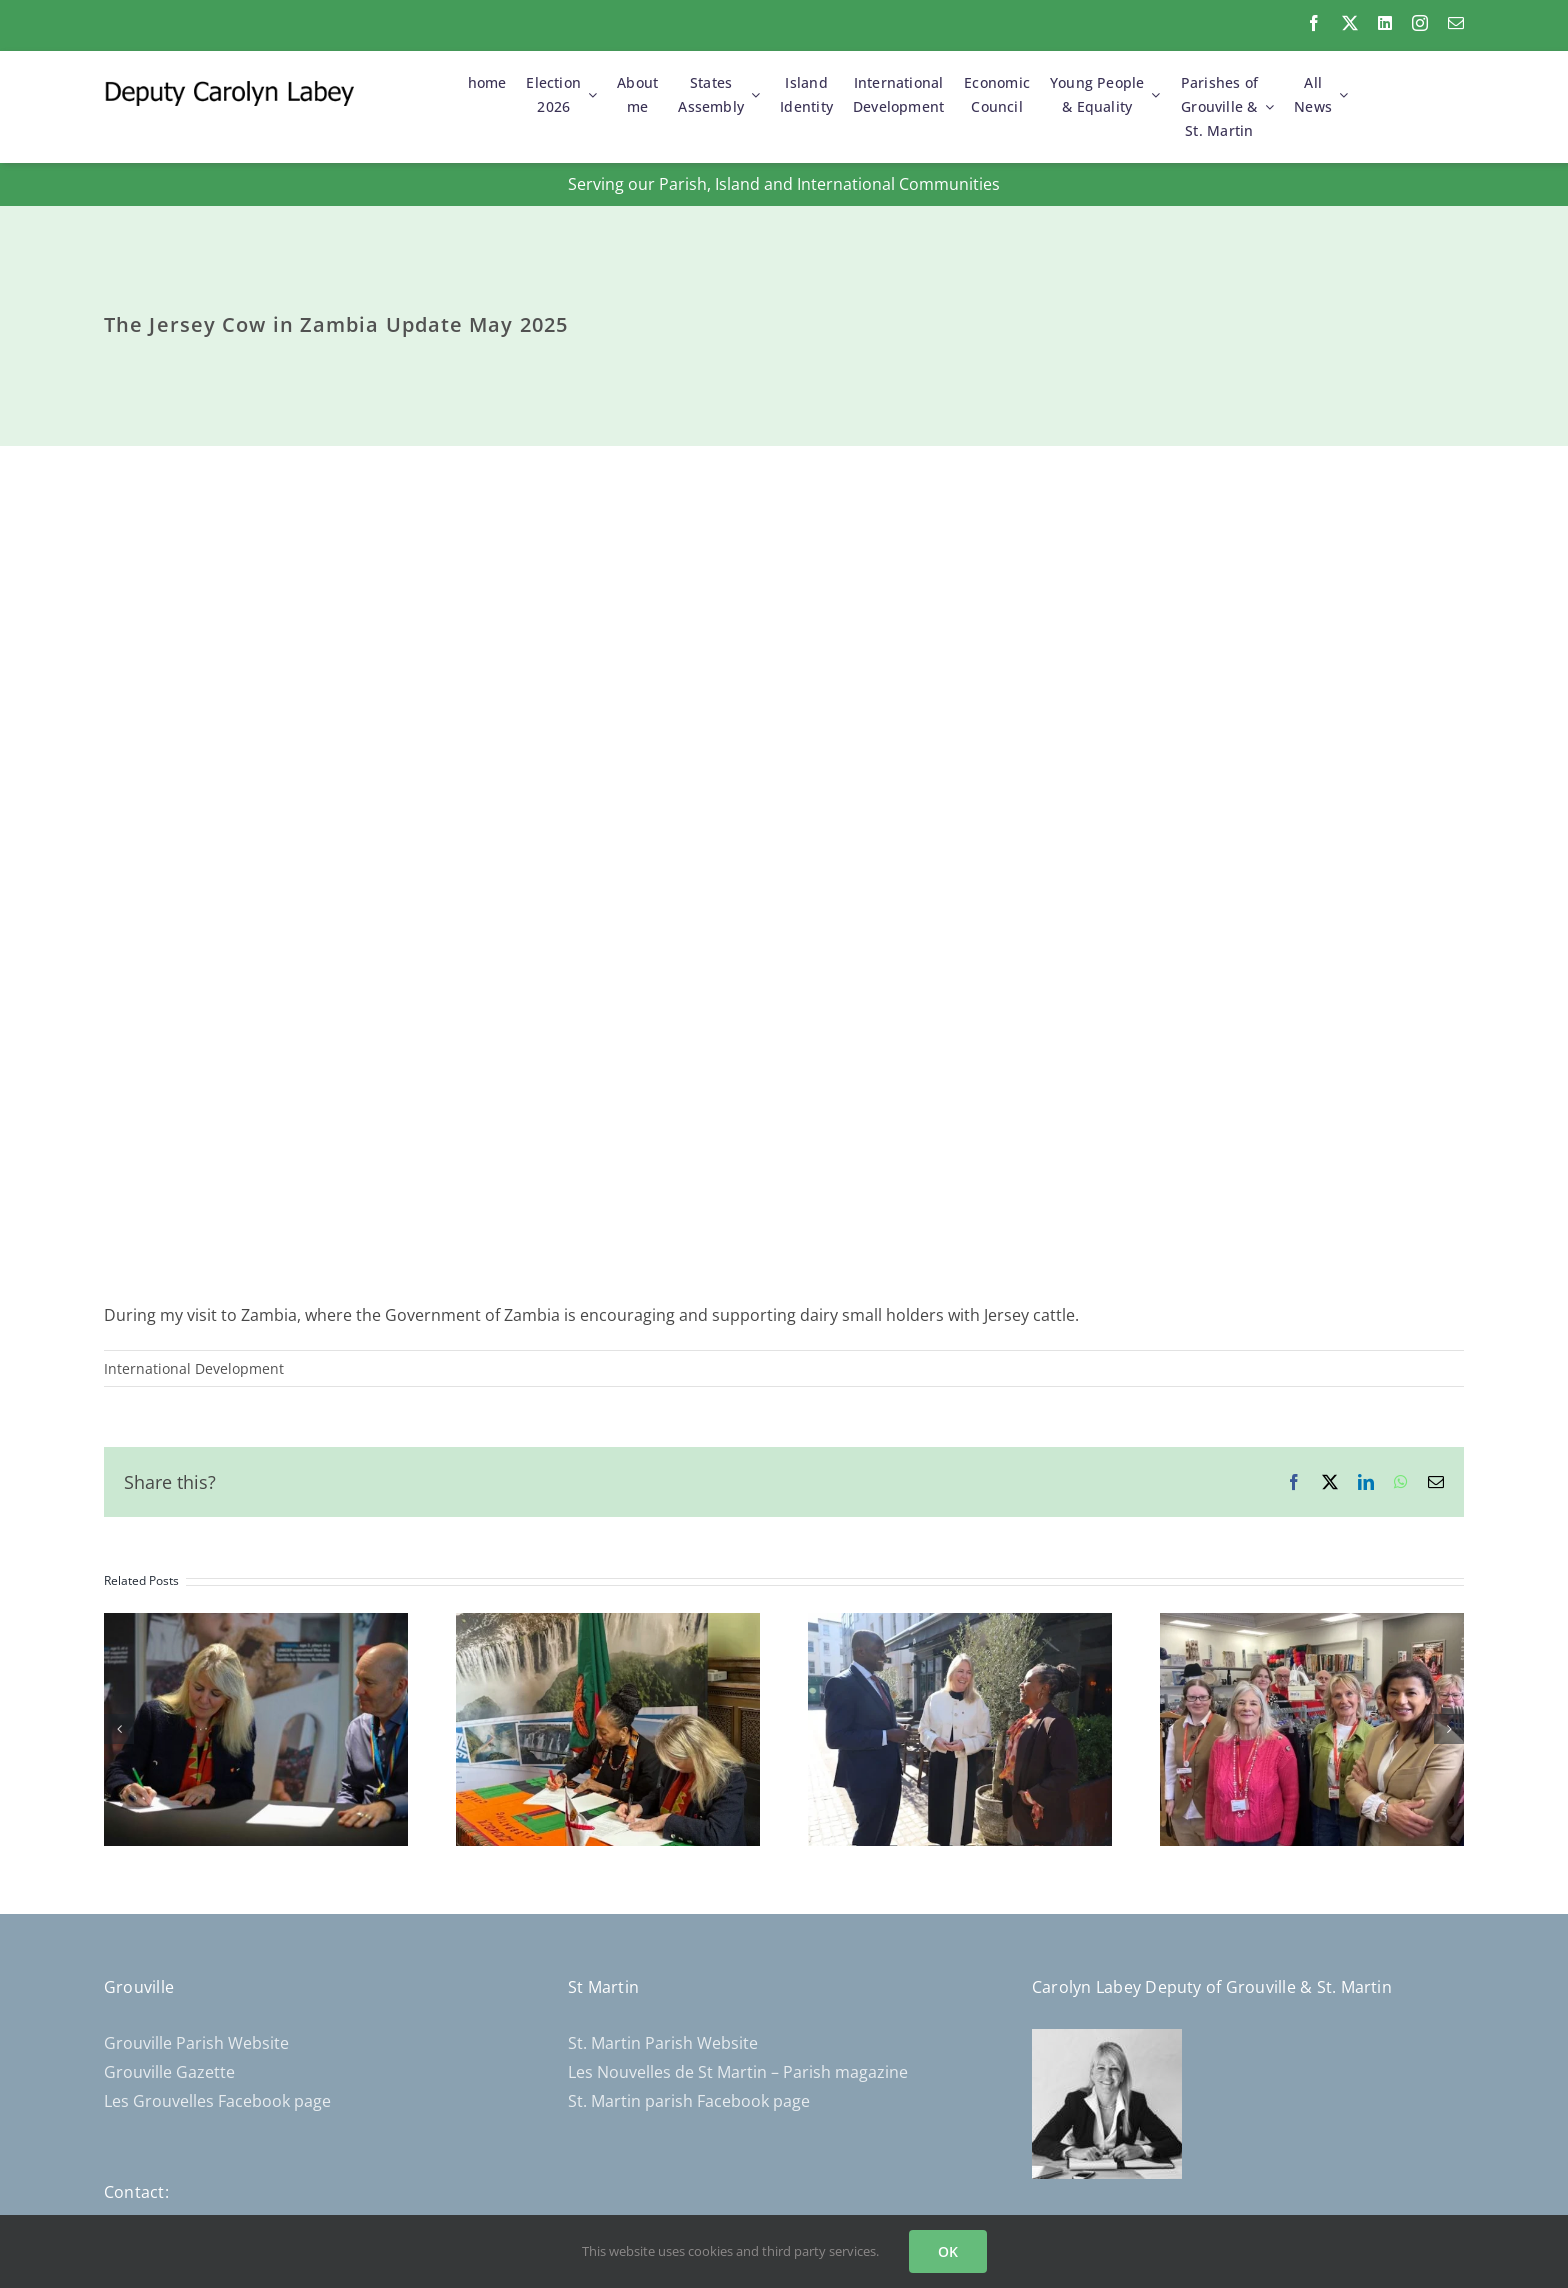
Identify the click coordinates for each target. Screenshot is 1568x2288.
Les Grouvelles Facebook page (217, 2101)
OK (948, 2251)
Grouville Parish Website (196, 2043)
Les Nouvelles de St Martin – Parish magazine (738, 2072)
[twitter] (1350, 23)
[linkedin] (1385, 23)
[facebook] (1314, 23)
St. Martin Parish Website (663, 2043)
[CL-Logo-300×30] (229, 89)
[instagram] (1420, 23)
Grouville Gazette (169, 2072)
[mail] (1456, 23)
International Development (194, 1368)
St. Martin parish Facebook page (689, 2101)
